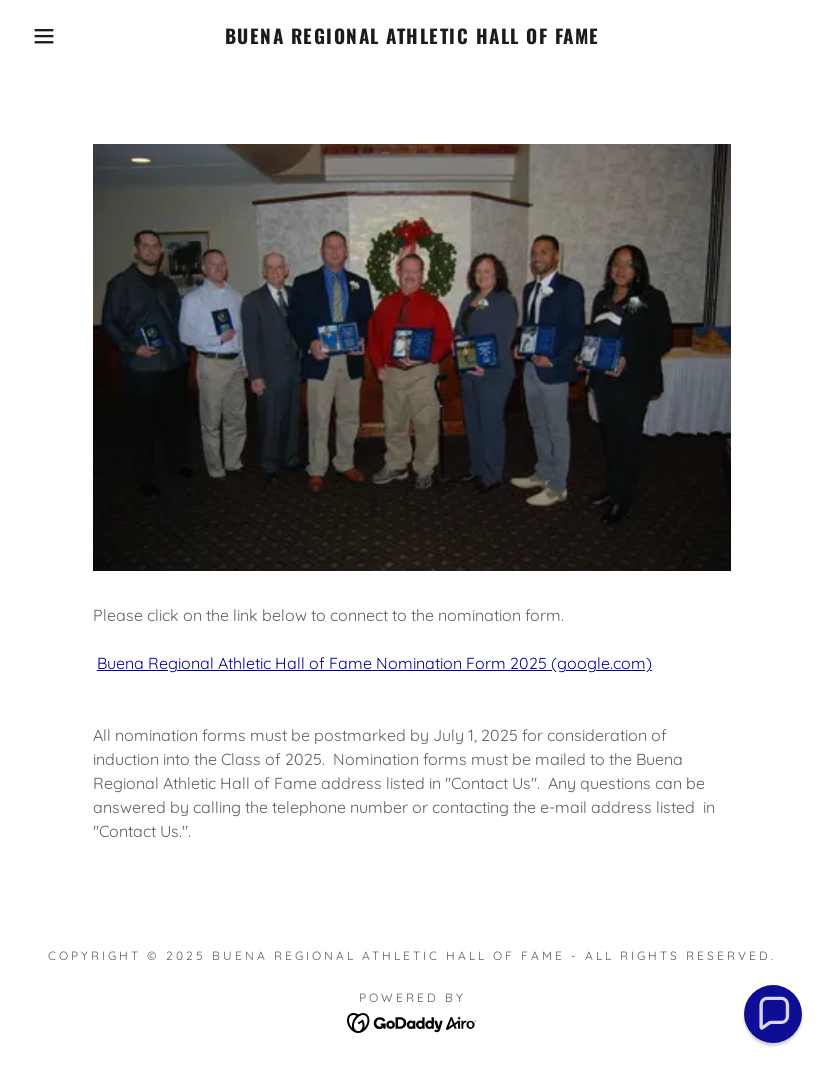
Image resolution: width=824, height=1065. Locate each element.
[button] (41, 36)
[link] (411, 38)
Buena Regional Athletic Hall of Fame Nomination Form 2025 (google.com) (374, 663)
